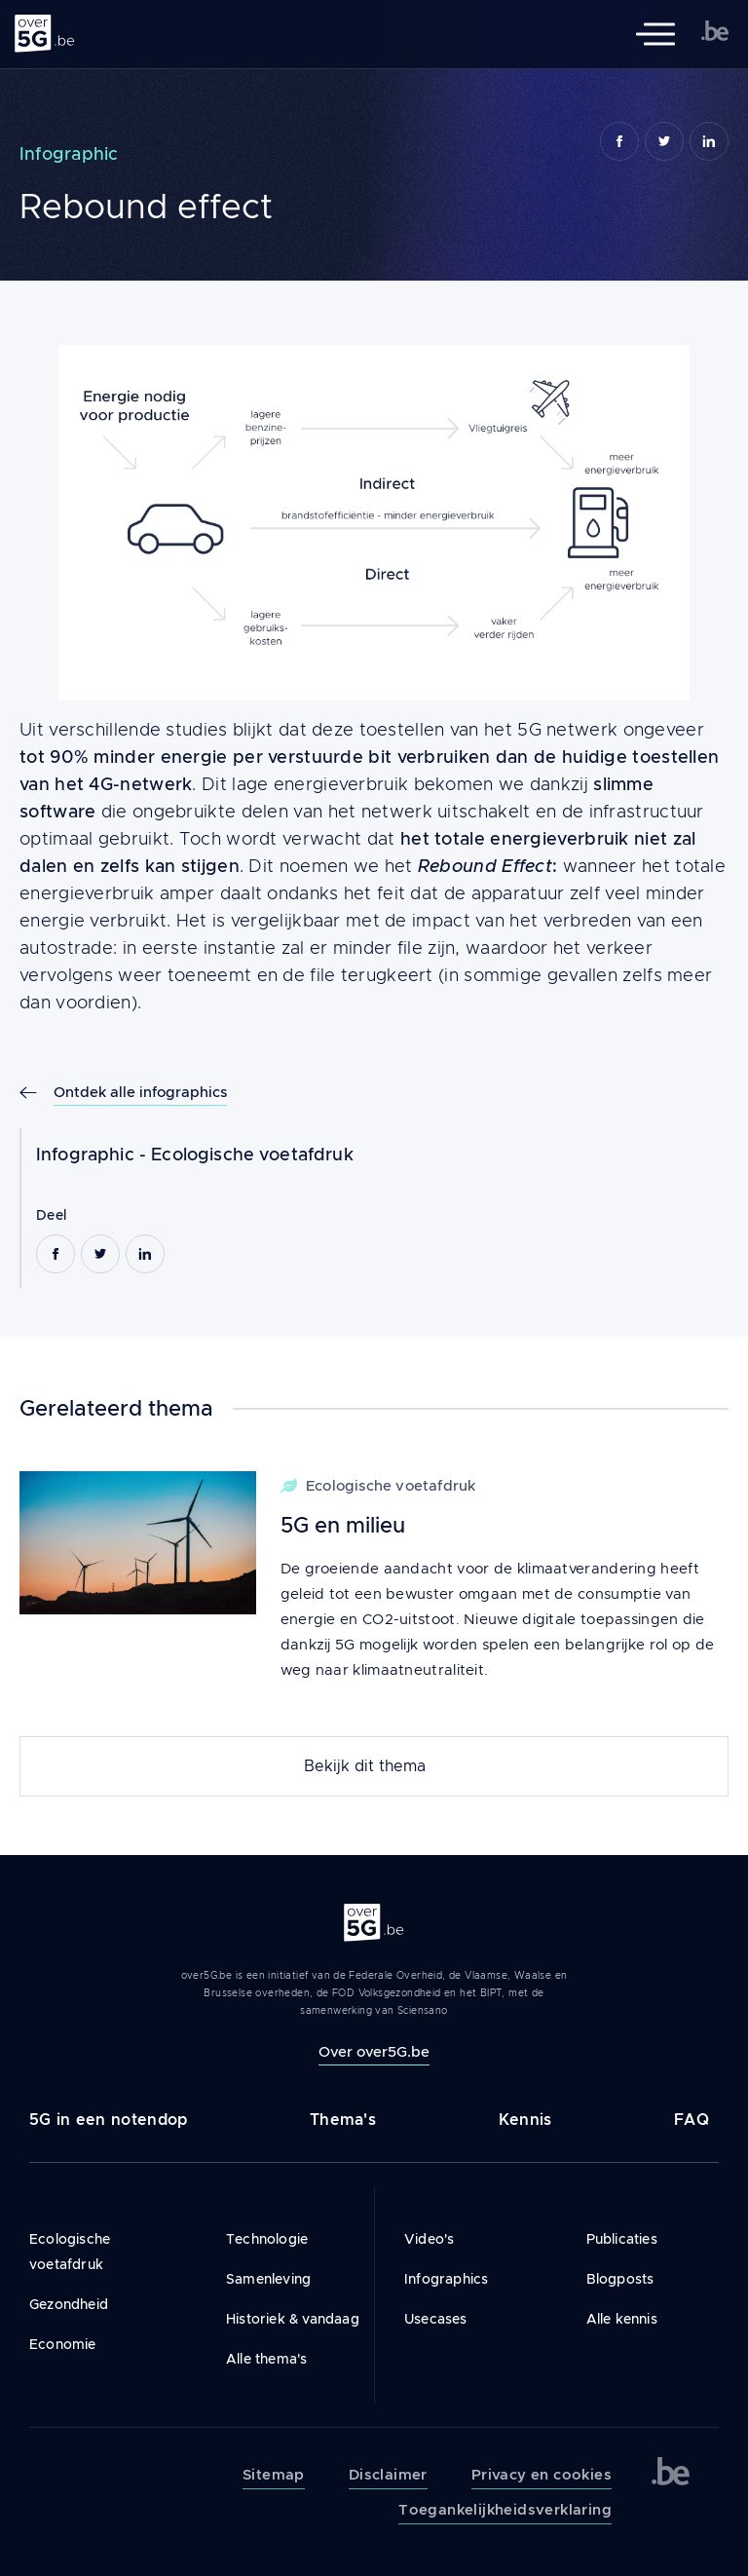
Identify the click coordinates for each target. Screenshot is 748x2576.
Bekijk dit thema (365, 1766)
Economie (62, 2344)
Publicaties (621, 2239)
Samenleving (268, 2279)
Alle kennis (621, 2319)
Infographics (446, 2279)
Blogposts (620, 2279)
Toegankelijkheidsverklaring (505, 2509)
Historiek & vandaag (292, 2319)
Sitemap (274, 2474)
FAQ (691, 2119)
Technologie (267, 2239)
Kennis (525, 2119)
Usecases (436, 2319)
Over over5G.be (374, 2051)
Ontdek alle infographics (140, 1091)
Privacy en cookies (541, 2474)
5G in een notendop (108, 2119)
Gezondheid (68, 2304)
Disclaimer (388, 2474)
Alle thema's (266, 2359)
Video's (429, 2239)
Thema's (343, 2119)
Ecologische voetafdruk (252, 1154)
